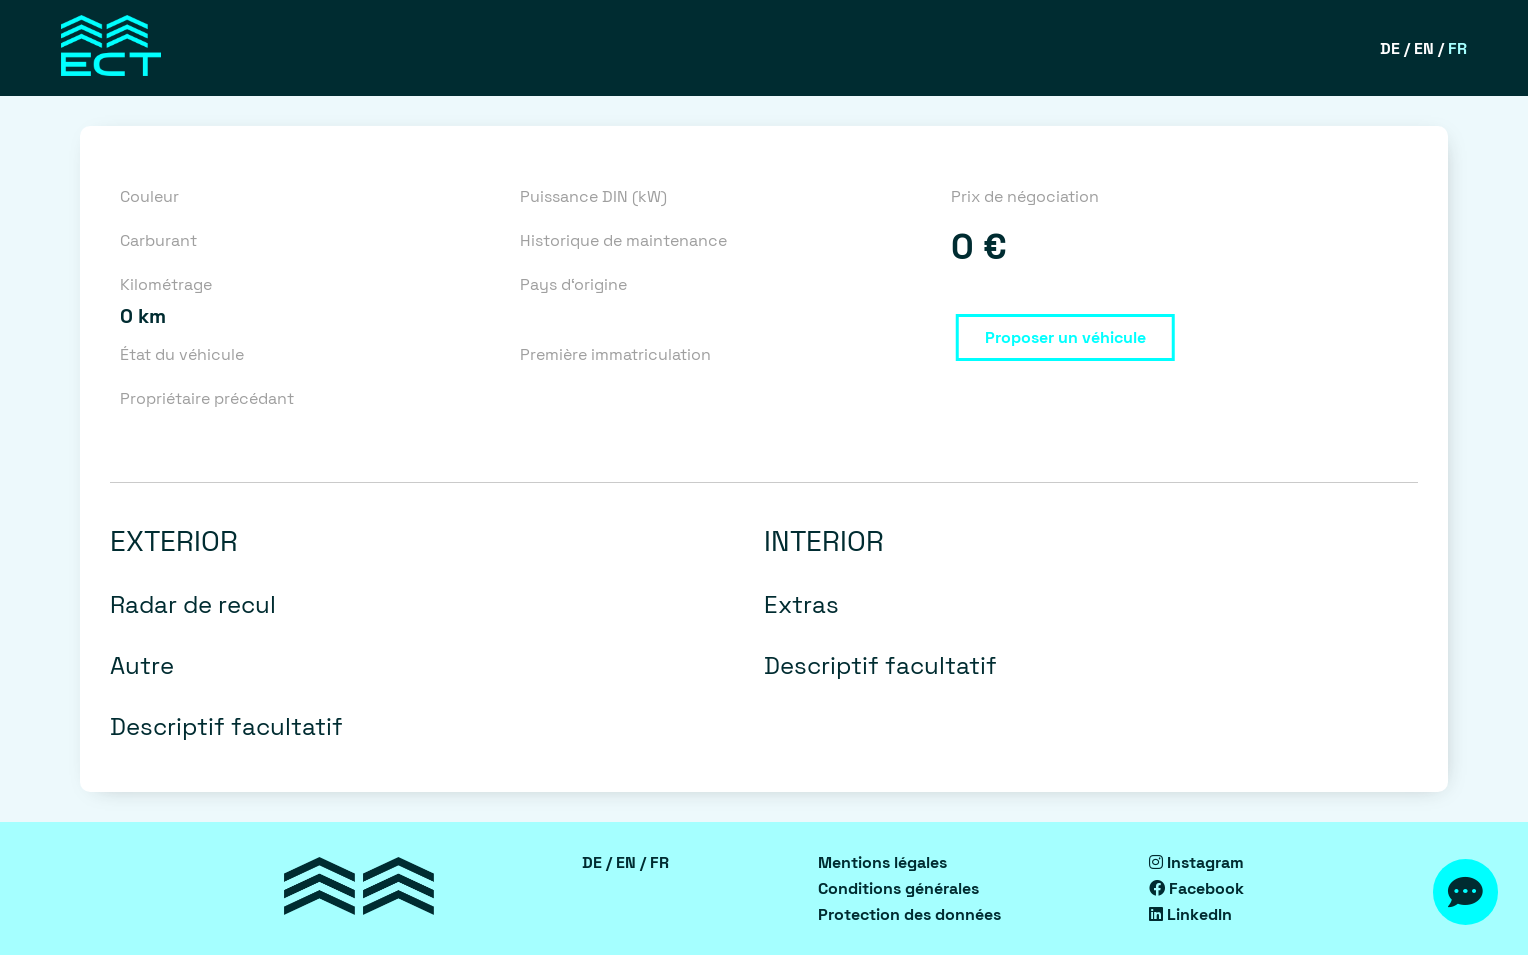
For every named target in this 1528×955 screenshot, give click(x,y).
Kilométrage (166, 284)
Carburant (158, 240)
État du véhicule (182, 354)
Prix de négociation (1025, 196)
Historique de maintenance (623, 240)
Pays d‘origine (573, 284)
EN (1424, 48)
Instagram (1196, 862)
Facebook (1196, 888)
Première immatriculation (615, 354)
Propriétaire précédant (207, 398)
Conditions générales (898, 888)
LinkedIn (1190, 914)
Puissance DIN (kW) (593, 196)
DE (1390, 48)
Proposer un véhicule (1065, 337)
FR (1457, 48)
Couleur (149, 196)
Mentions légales (882, 862)
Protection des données (909, 914)
